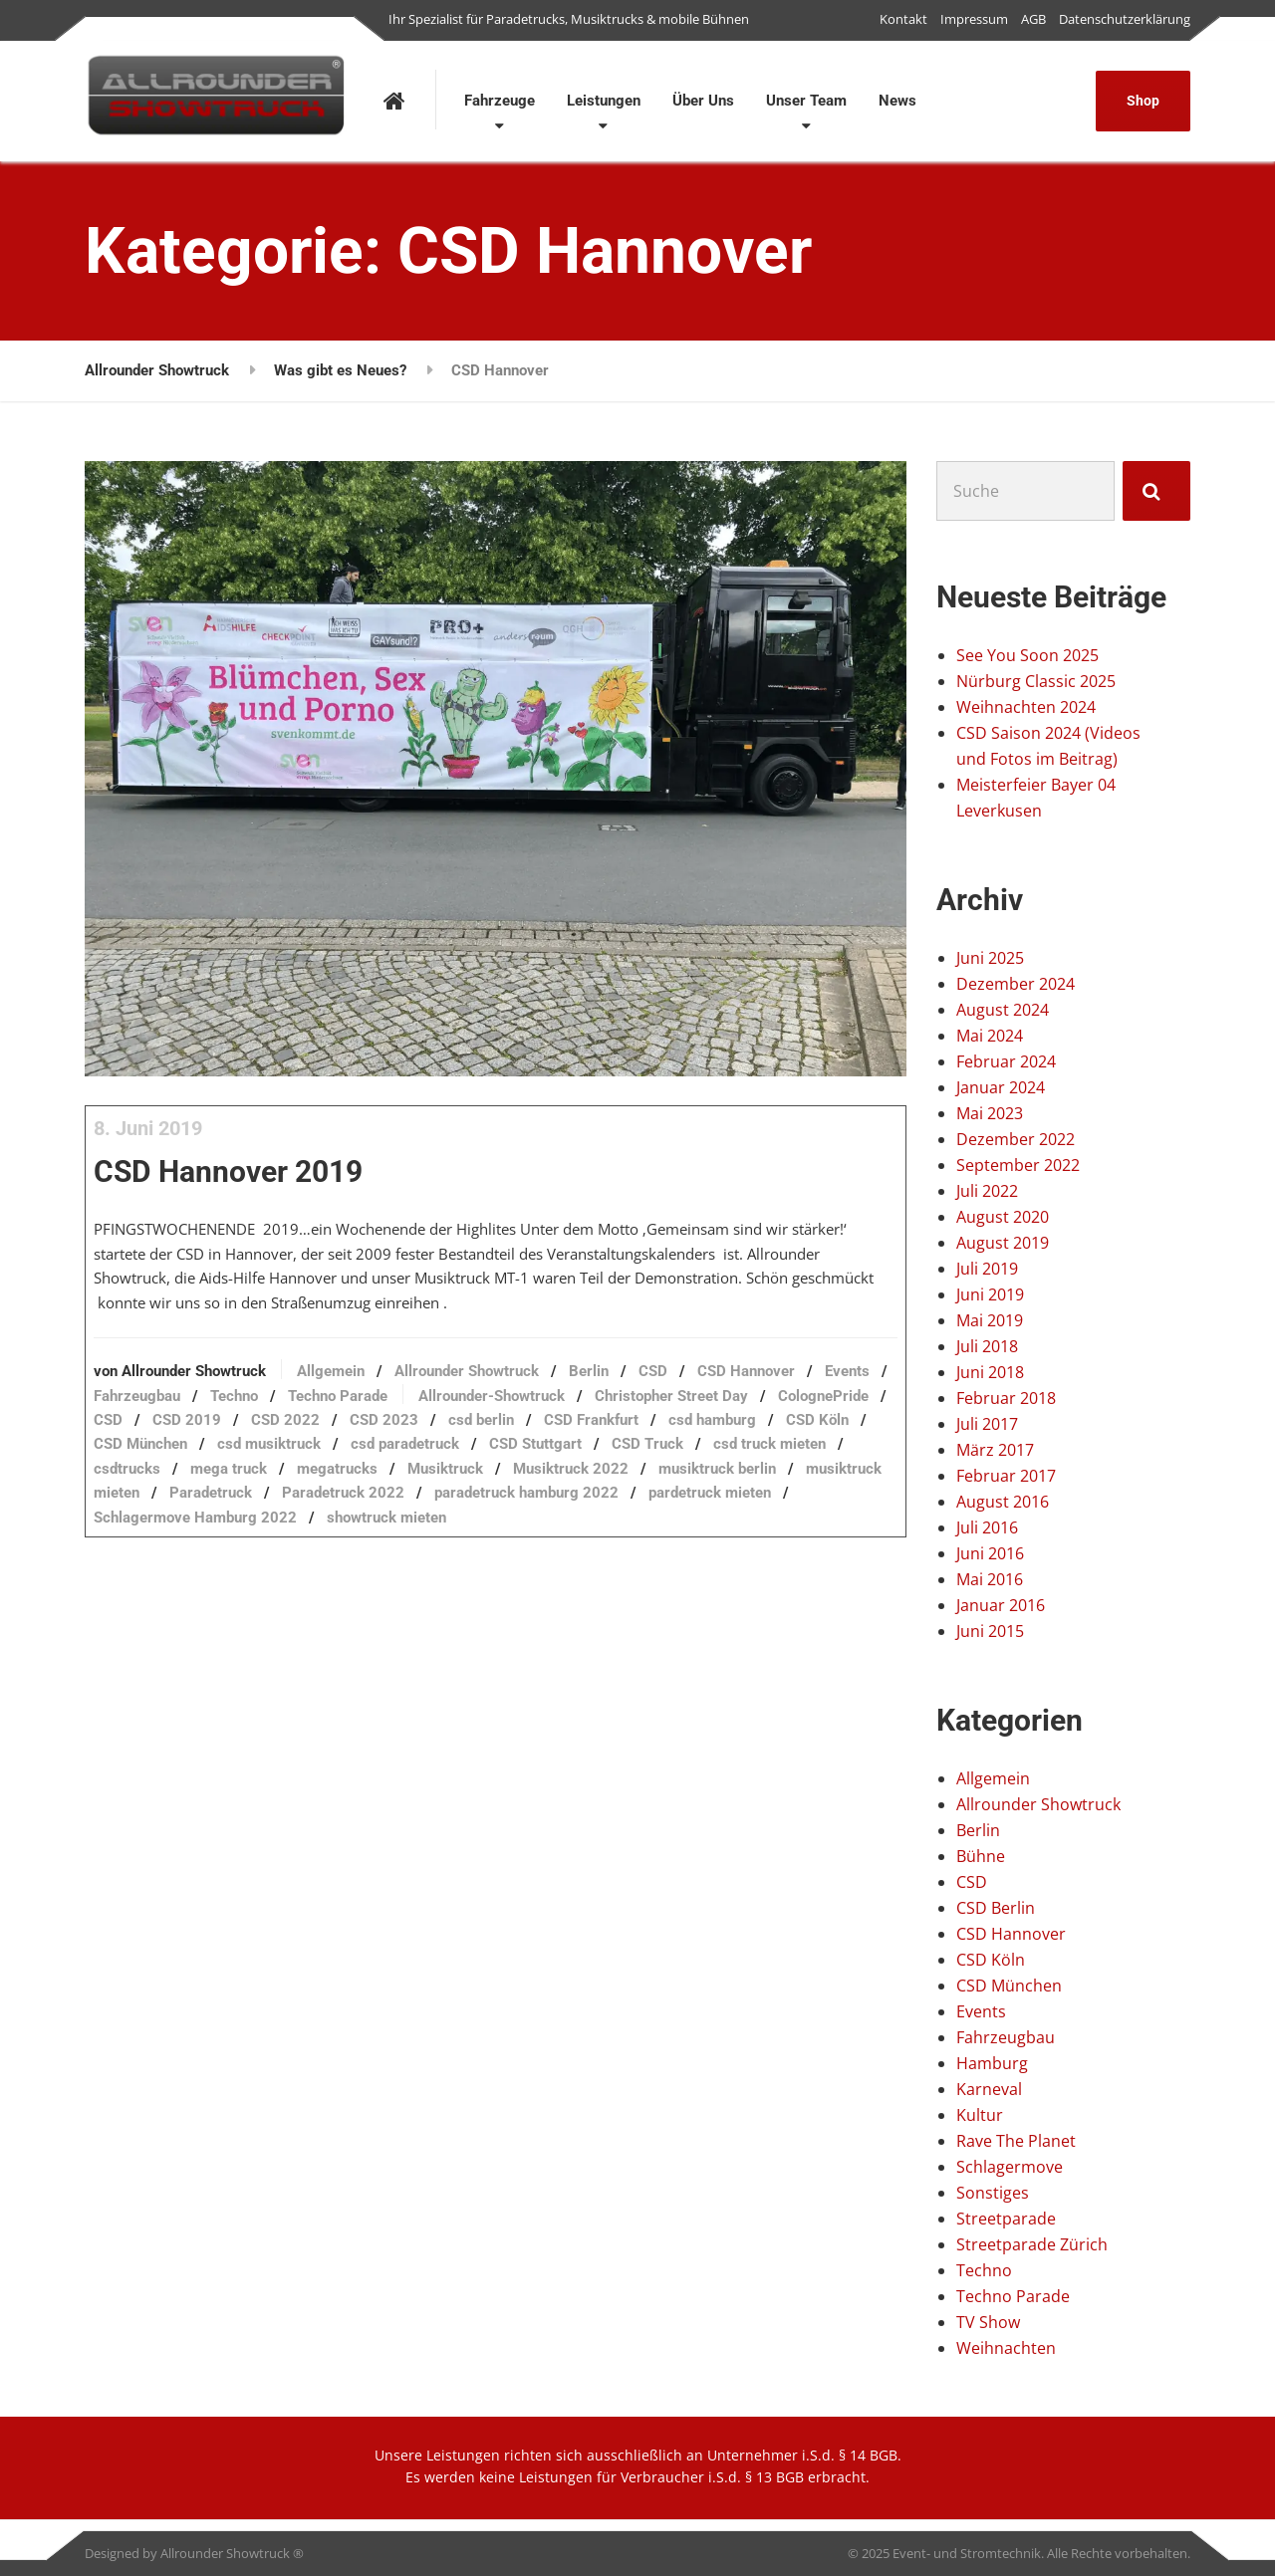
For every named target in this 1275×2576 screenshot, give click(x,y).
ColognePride (376, 1465)
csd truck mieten (538, 1513)
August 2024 (1002, 1010)
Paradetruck (188, 1561)
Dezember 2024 (1015, 984)
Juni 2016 (990, 1553)
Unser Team (806, 101)
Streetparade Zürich (1032, 2244)
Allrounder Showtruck (520, 1416)
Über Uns (703, 101)
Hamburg (992, 2063)
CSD (706, 1416)
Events (264, 1440)
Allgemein (384, 1416)
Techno (457, 1440)
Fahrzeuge (499, 101)
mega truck (759, 1513)
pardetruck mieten (688, 1561)
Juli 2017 (987, 1424)
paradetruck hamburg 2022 (504, 1561)
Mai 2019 (989, 1320)
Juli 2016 (987, 1527)
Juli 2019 (987, 1269)
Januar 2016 (1000, 1605)
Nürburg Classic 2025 (1036, 681)
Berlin (642, 1416)
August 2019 (1002, 1243)
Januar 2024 (1000, 1087)
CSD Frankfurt (262, 1489)
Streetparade (1006, 2218)
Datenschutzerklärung (1124, 19)
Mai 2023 (989, 1113)
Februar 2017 (1006, 1476)
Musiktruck (296, 1537)
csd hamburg (383, 1489)
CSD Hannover (1011, 1934)
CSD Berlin (995, 1908)
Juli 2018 (987, 1346)
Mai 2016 (989, 1579)
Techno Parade (561, 1440)
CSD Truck (416, 1513)
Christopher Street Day (224, 1465)
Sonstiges (992, 2193)
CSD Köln (488, 1489)
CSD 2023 (741, 1465)
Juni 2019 (990, 1294)
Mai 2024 (989, 1036)
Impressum (974, 19)
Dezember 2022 (1015, 1139)
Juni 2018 (990, 1372)
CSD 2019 (544, 1465)
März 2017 (995, 1450)
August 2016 (1002, 1502)
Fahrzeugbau (360, 1440)
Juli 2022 (987, 1191)
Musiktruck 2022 (421, 1537)
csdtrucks (658, 1513)
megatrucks (187, 1537)
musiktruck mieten (719, 1537)
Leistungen (603, 101)
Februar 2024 (1006, 1061)
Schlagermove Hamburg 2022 (249, 1586)
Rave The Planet (1016, 2141)
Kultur (979, 2115)
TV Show (988, 2322)
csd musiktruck (725, 1489)
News (897, 101)
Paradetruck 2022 (321, 1561)
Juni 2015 (990, 1631)
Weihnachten (1006, 2348)
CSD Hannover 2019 (281, 1184)
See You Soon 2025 (1027, 655)
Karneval (989, 2089)
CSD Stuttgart (304, 1513)
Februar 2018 (1006, 1398)
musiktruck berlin (568, 1537)
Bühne (980, 1856)
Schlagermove (1009, 2167)
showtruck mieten (440, 1586)
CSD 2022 (643, 1465)
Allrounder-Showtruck (714, 1440)
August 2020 (1002, 1217)
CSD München (596, 1489)
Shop (1143, 101)
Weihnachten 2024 (1026, 707)
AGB (1033, 19)
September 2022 (1018, 1165)
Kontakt (903, 19)
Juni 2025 (990, 958)
